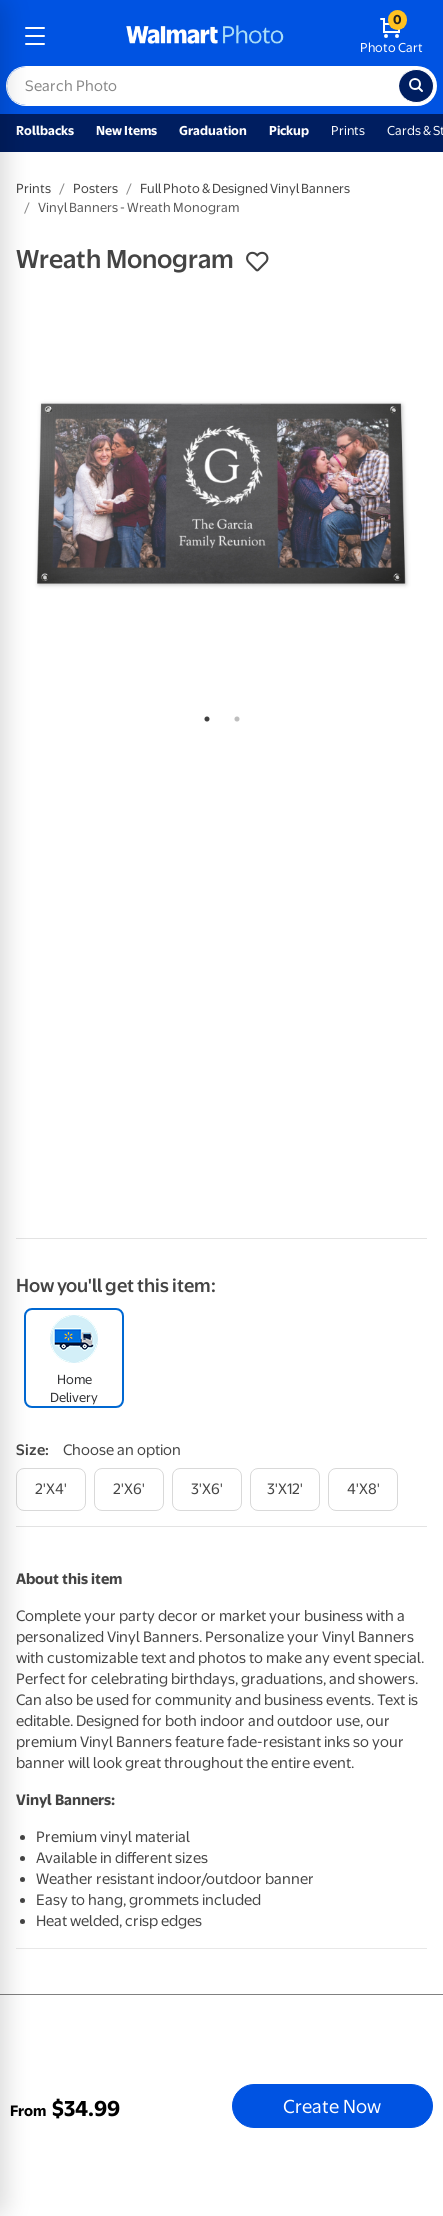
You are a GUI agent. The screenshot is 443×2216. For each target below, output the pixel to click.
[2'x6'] (129, 1489)
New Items (126, 130)
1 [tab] (203, 715)
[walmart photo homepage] (205, 36)
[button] (257, 262)
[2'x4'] (51, 1489)
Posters (95, 188)
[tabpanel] (221, 493)
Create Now (332, 2106)
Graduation (213, 130)
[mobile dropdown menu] (35, 36)
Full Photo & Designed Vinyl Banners (245, 188)
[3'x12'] (285, 1489)
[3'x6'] (207, 1489)
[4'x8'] (363, 1489)
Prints (348, 130)
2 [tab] (233, 715)
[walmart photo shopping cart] (391, 36)
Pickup (289, 130)
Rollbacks (45, 130)
